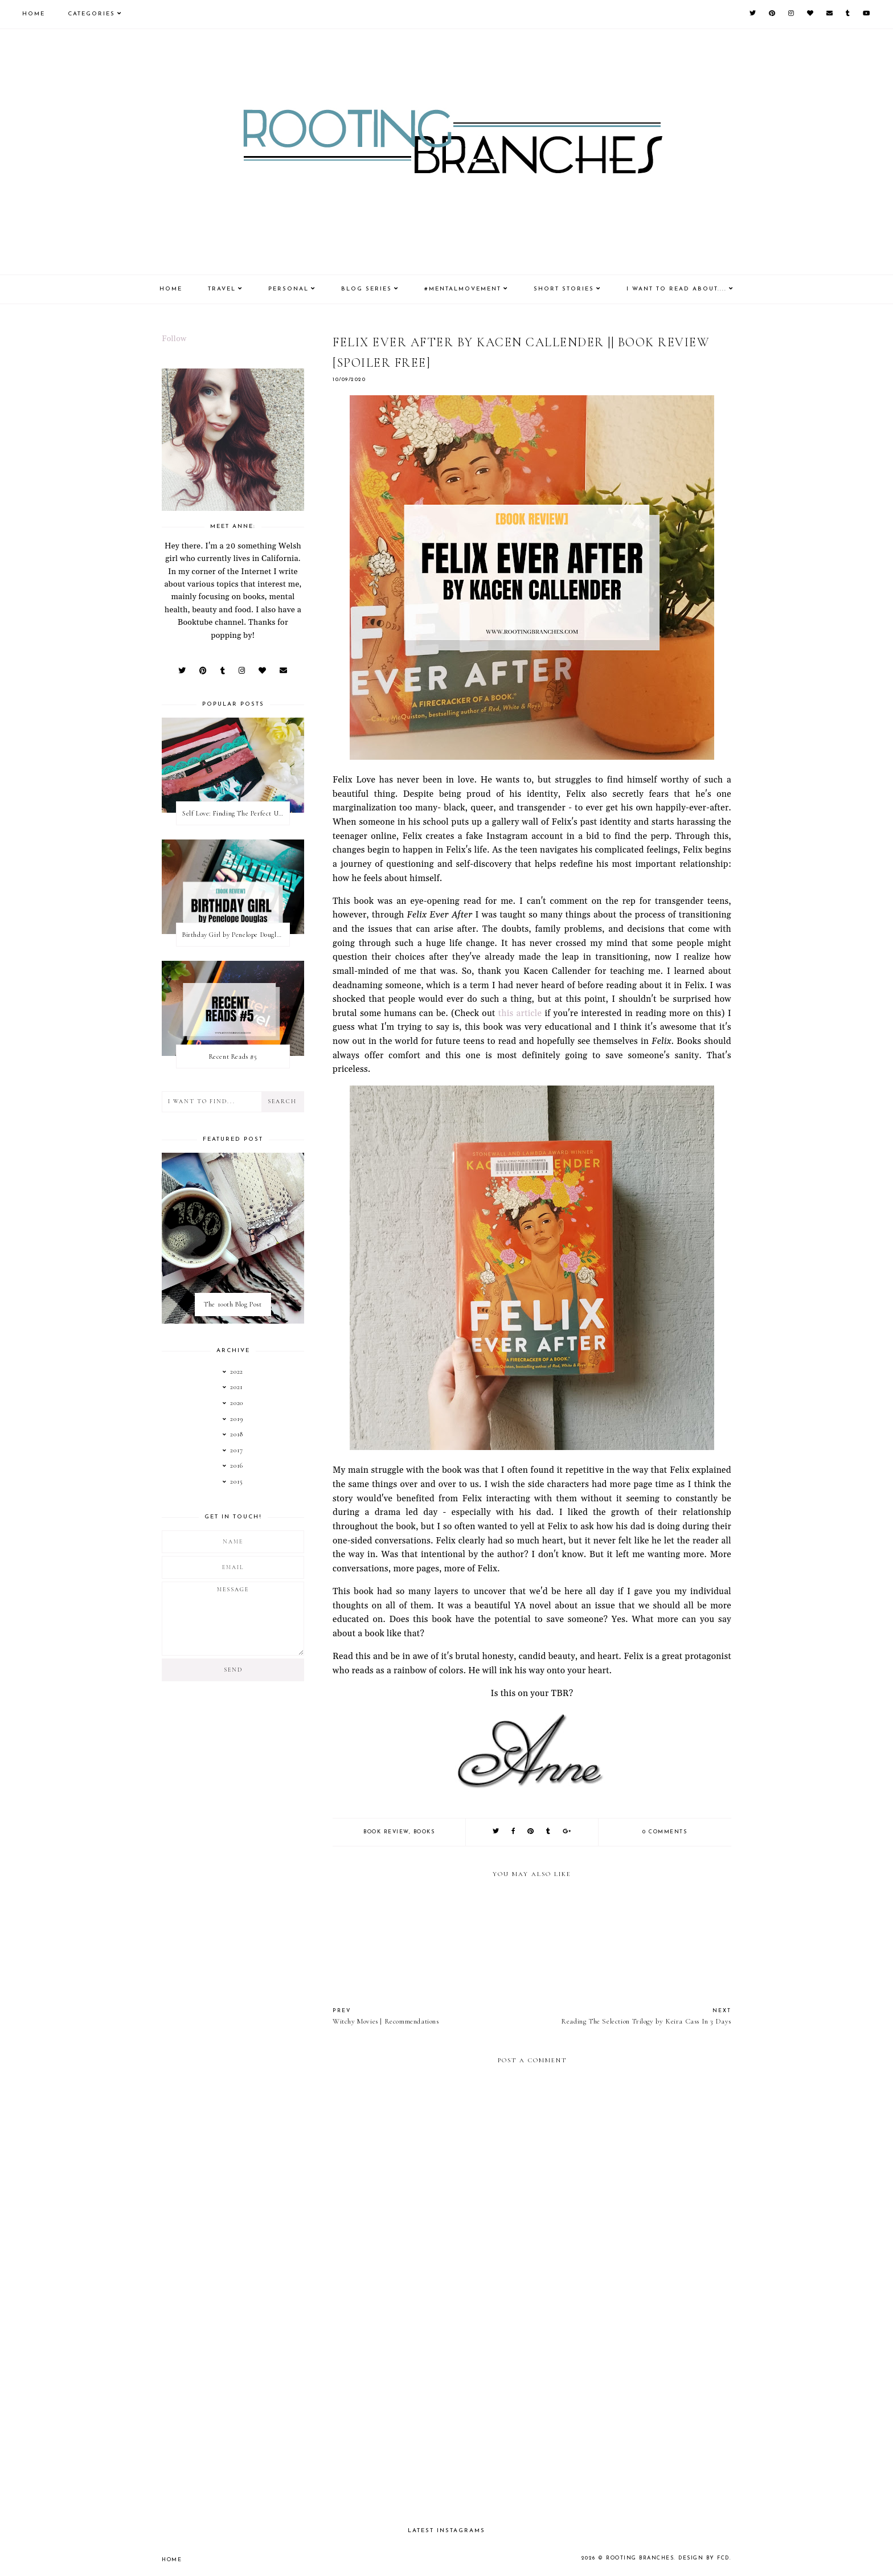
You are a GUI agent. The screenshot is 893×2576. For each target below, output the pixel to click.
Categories (91, 14)
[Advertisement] (532, 2419)
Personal (288, 289)
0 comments (664, 1831)
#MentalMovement (462, 289)
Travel (222, 289)
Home (33, 14)
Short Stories (564, 289)
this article (520, 1013)
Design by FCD (704, 2558)
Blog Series (366, 289)
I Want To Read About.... (676, 289)
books (424, 1831)
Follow (174, 339)
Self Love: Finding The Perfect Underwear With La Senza (235, 813)
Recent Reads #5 (233, 1056)
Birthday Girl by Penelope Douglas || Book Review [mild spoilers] (235, 935)
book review (386, 1831)
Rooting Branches (640, 2558)
